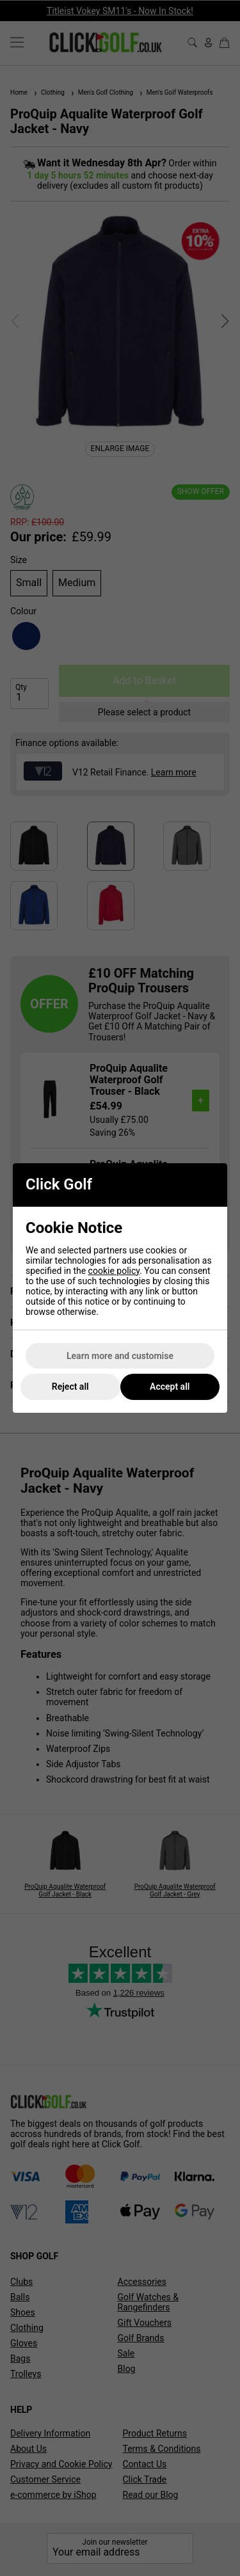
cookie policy (114, 1271)
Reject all (70, 1386)
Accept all (169, 1386)
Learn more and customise (120, 1356)
